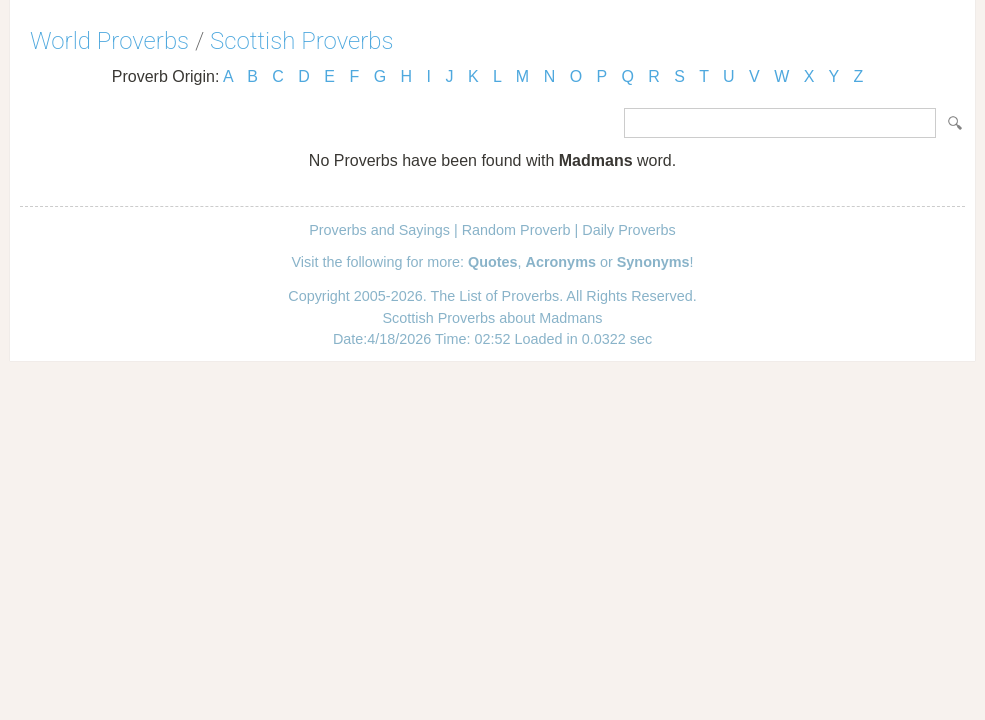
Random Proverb (516, 230)
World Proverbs (109, 41)
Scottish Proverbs (301, 41)
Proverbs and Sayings (379, 230)
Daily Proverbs (629, 230)
